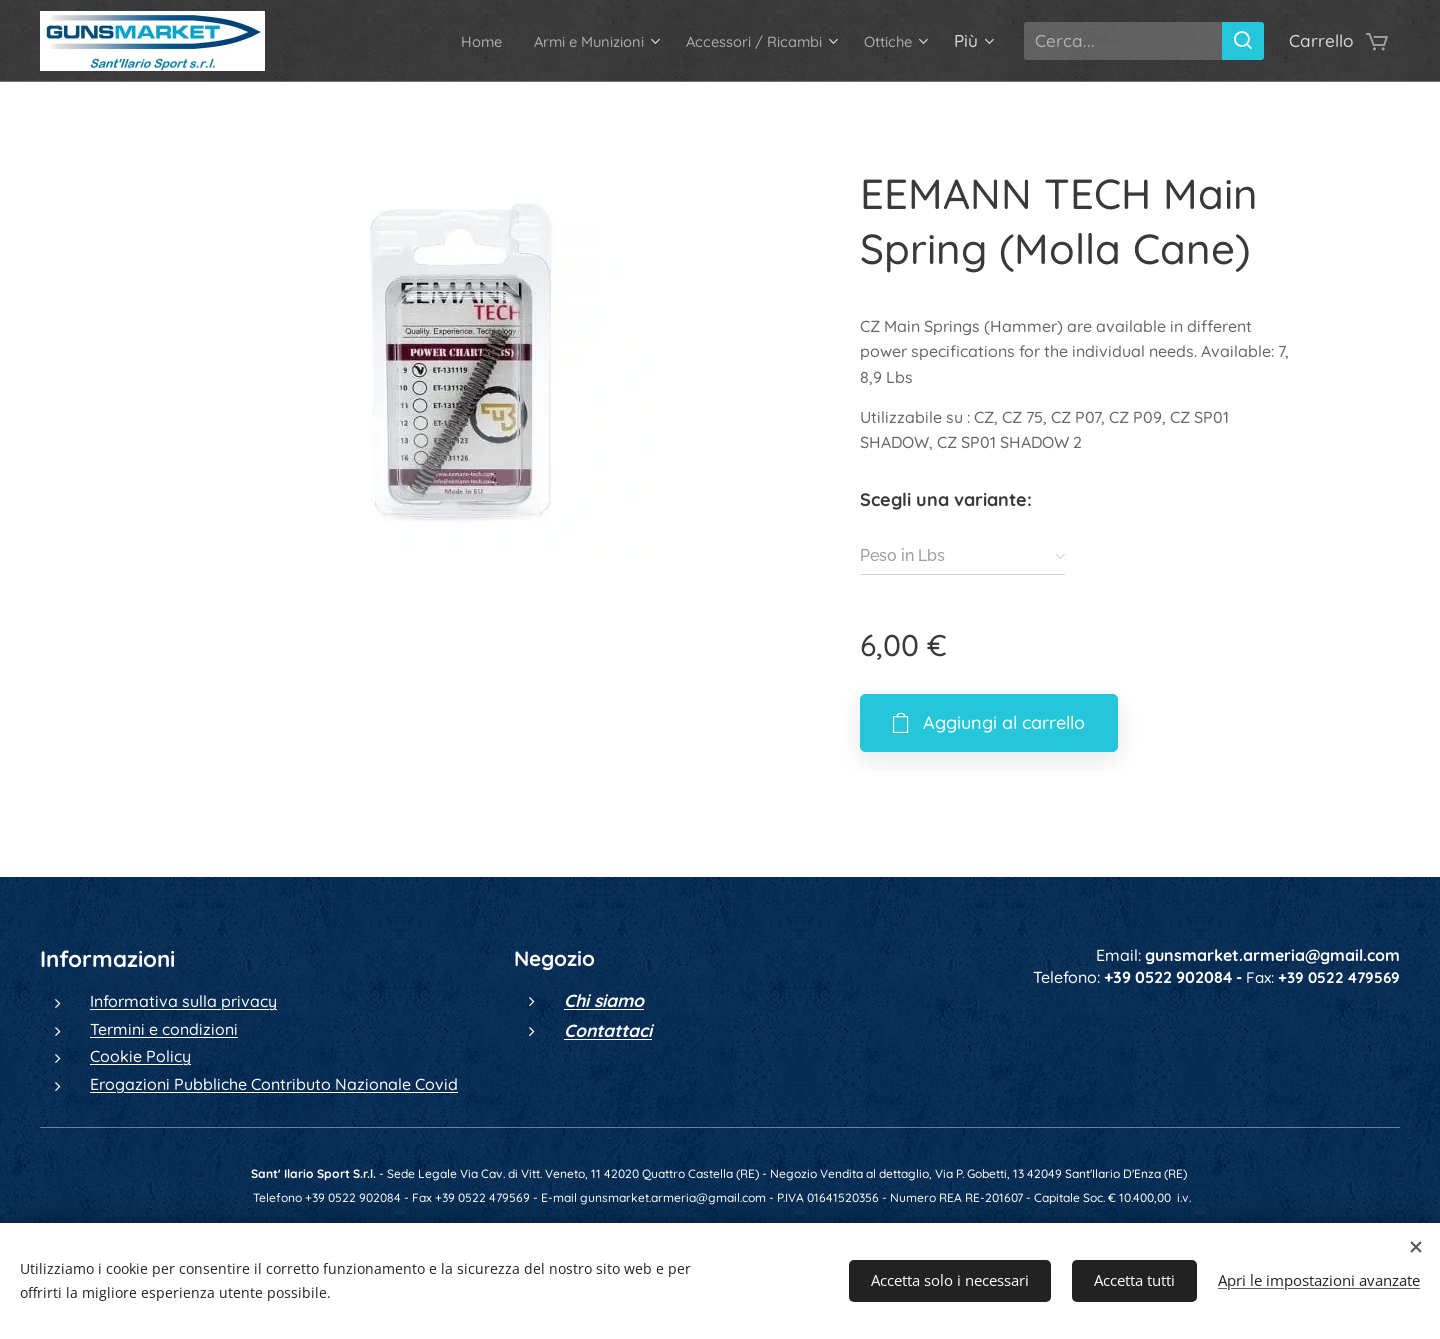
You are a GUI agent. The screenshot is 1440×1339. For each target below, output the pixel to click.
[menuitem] (423, 41)
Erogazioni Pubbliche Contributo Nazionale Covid (274, 1083)
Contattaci (608, 1029)
